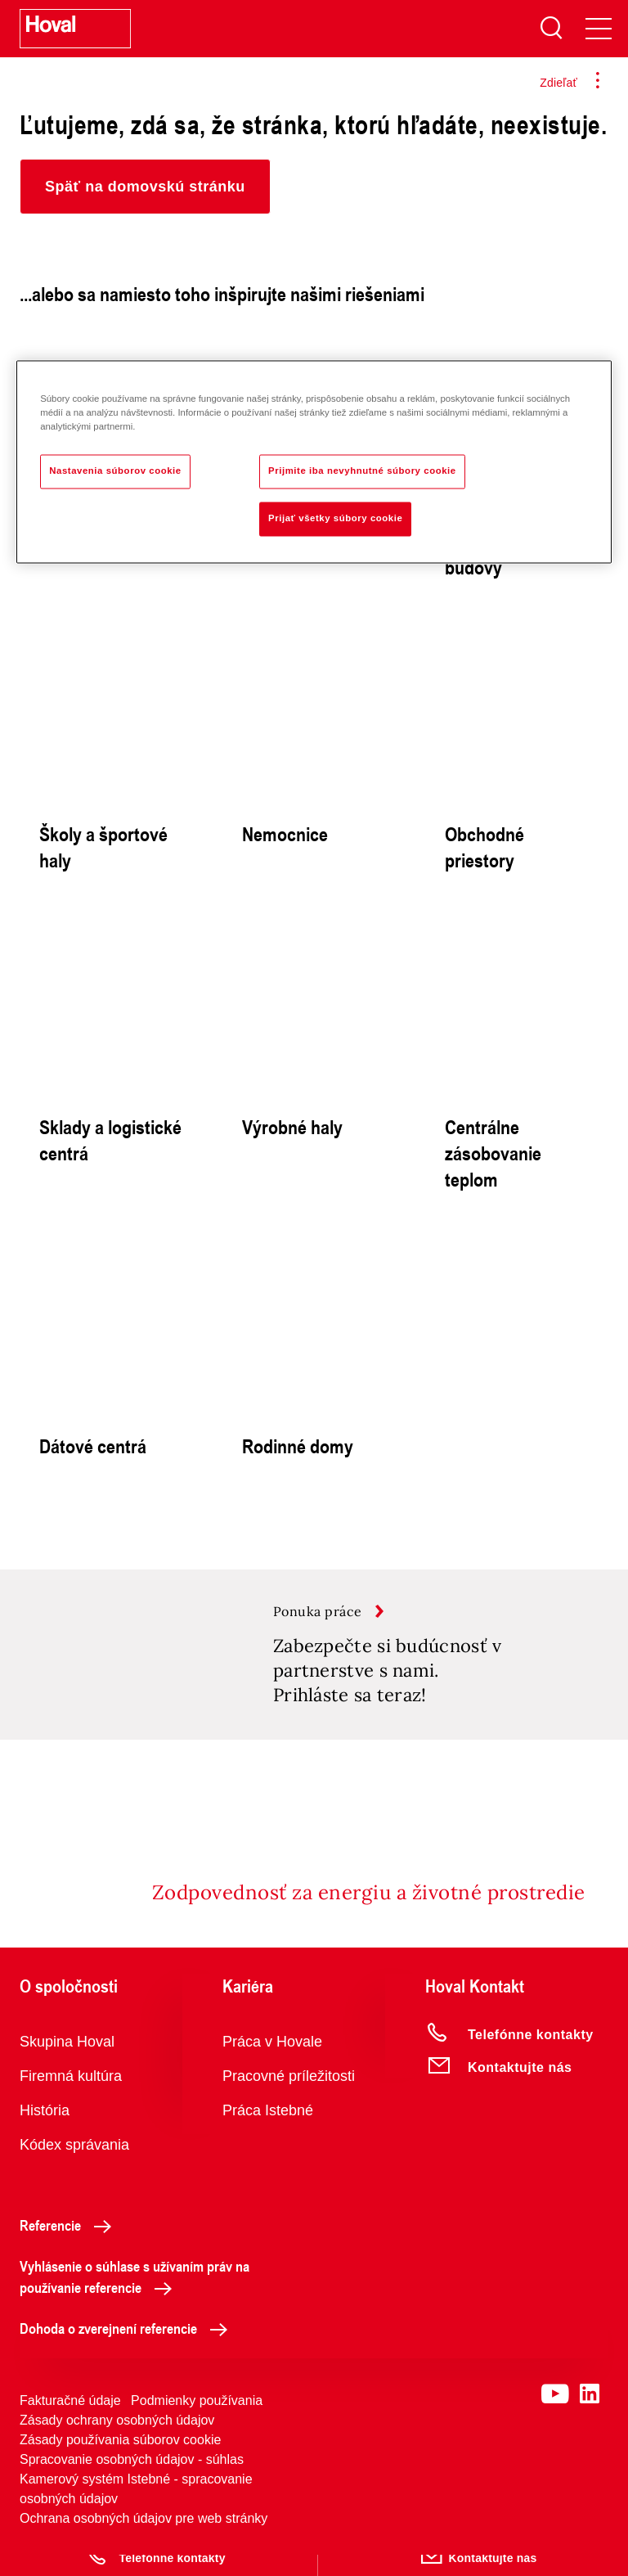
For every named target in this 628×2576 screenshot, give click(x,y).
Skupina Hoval (67, 2063)
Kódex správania (74, 2166)
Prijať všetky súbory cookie (335, 519)
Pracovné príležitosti (288, 2097)
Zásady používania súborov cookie (120, 2461)
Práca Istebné (267, 2131)
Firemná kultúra (71, 2097)
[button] (145, 186)
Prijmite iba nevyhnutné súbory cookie (362, 471)
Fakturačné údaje (70, 2422)
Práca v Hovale (272, 2063)
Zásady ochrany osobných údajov (117, 2441)
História (45, 2131)
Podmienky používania (196, 2422)
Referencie (70, 2246)
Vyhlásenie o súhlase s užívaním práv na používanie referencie (134, 2298)
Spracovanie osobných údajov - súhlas (132, 2481)
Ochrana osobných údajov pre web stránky (143, 2540)
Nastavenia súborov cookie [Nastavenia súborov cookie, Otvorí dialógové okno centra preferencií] (115, 471)
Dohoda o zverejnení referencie (128, 2349)
